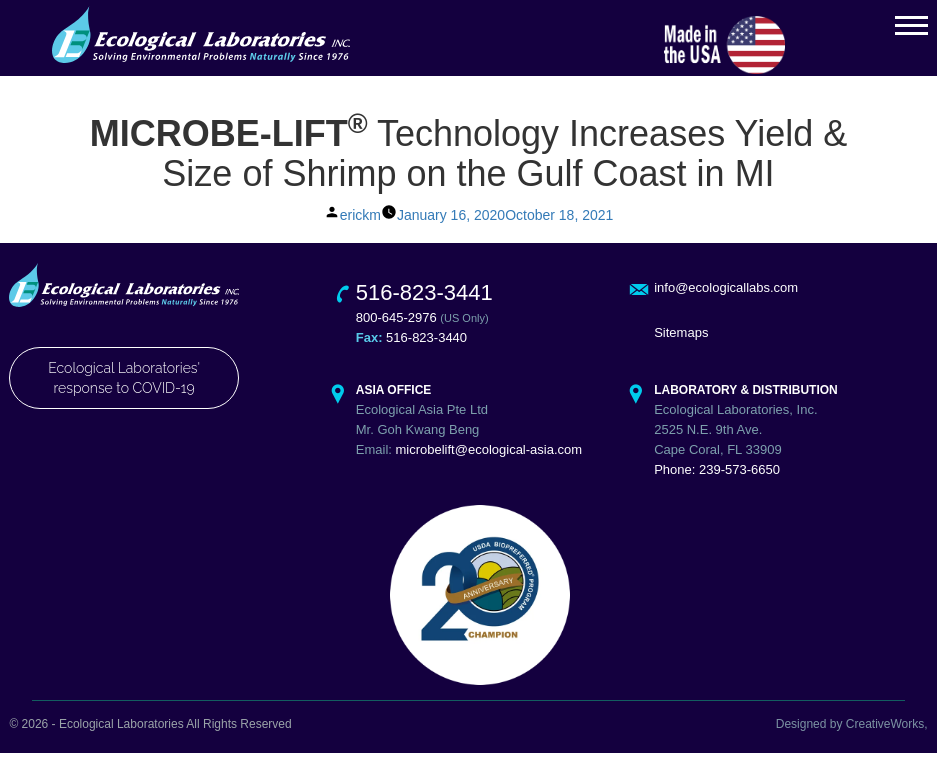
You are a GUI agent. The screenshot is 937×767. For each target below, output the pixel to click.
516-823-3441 (424, 307)
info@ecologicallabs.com (726, 302)
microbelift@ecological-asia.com (489, 464)
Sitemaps (681, 347)
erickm (360, 229)
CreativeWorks (885, 739)
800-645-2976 (396, 332)
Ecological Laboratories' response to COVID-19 (124, 392)
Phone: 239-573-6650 (717, 484)
